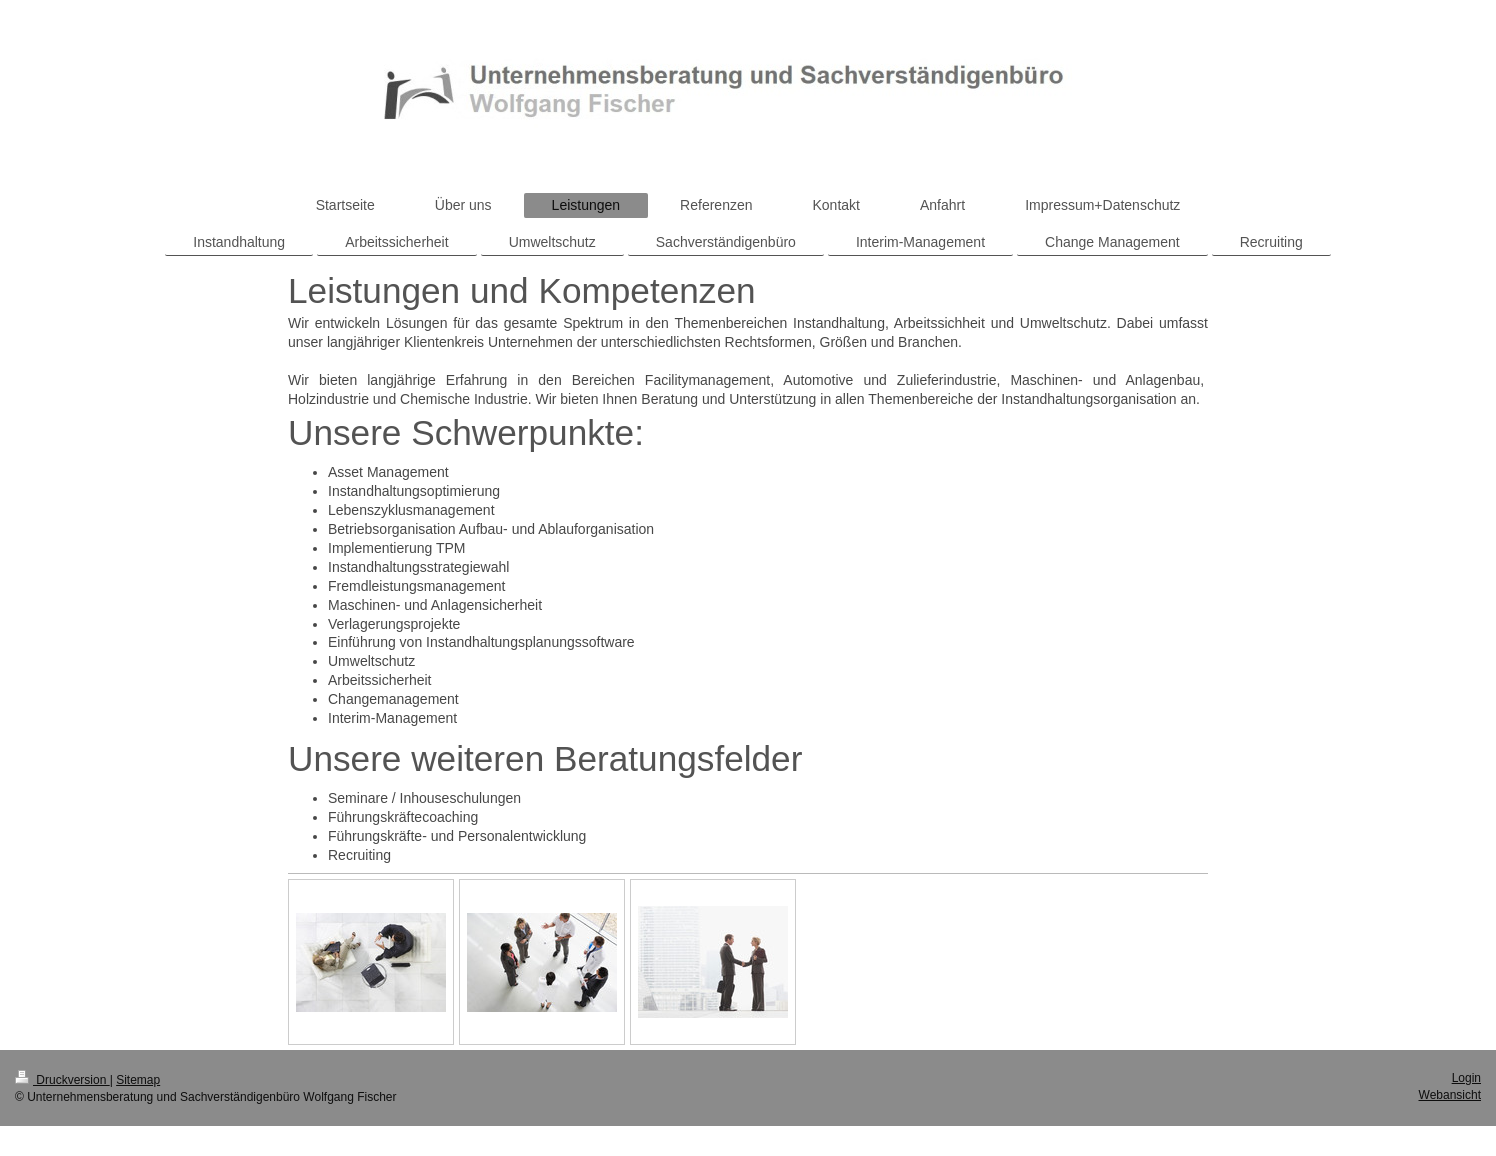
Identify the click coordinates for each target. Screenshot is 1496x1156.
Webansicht (1450, 1095)
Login (1466, 1078)
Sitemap (138, 1080)
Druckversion (62, 1080)
